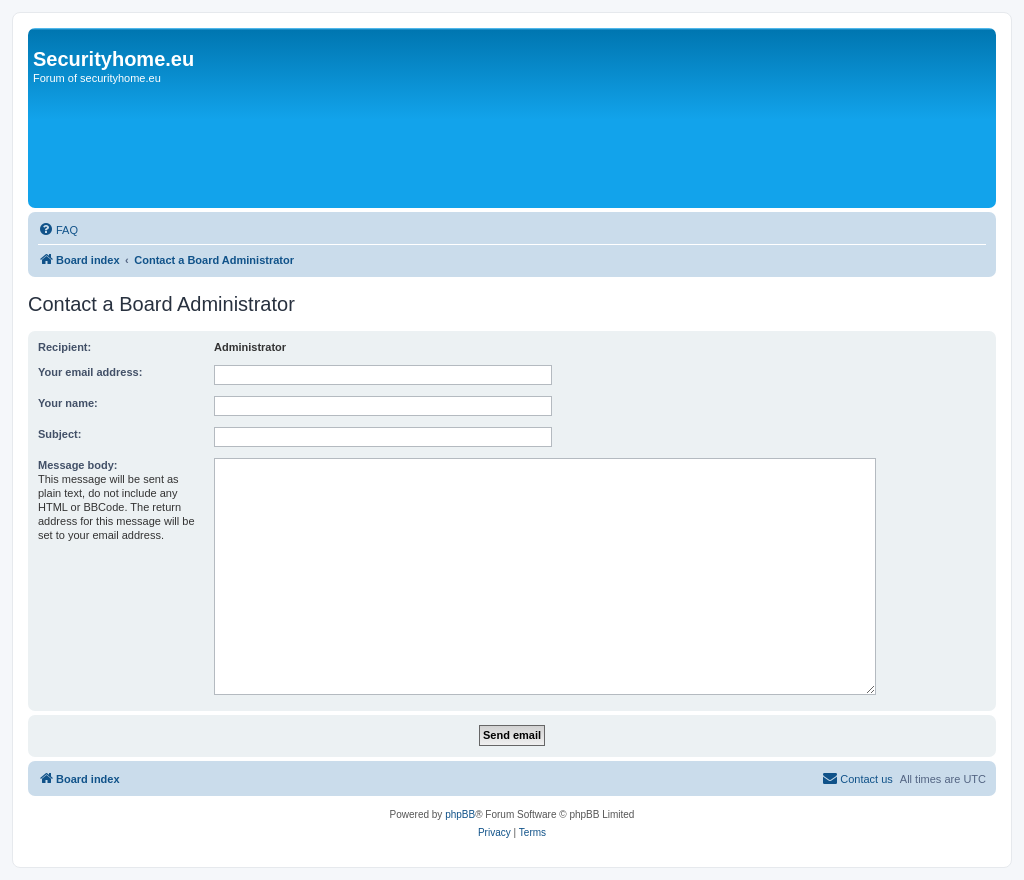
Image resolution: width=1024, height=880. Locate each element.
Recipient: (64, 347)
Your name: (68, 403)
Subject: (59, 434)
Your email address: (90, 372)
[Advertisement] (397, 147)
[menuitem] (58, 230)
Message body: (77, 465)
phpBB (460, 814)
